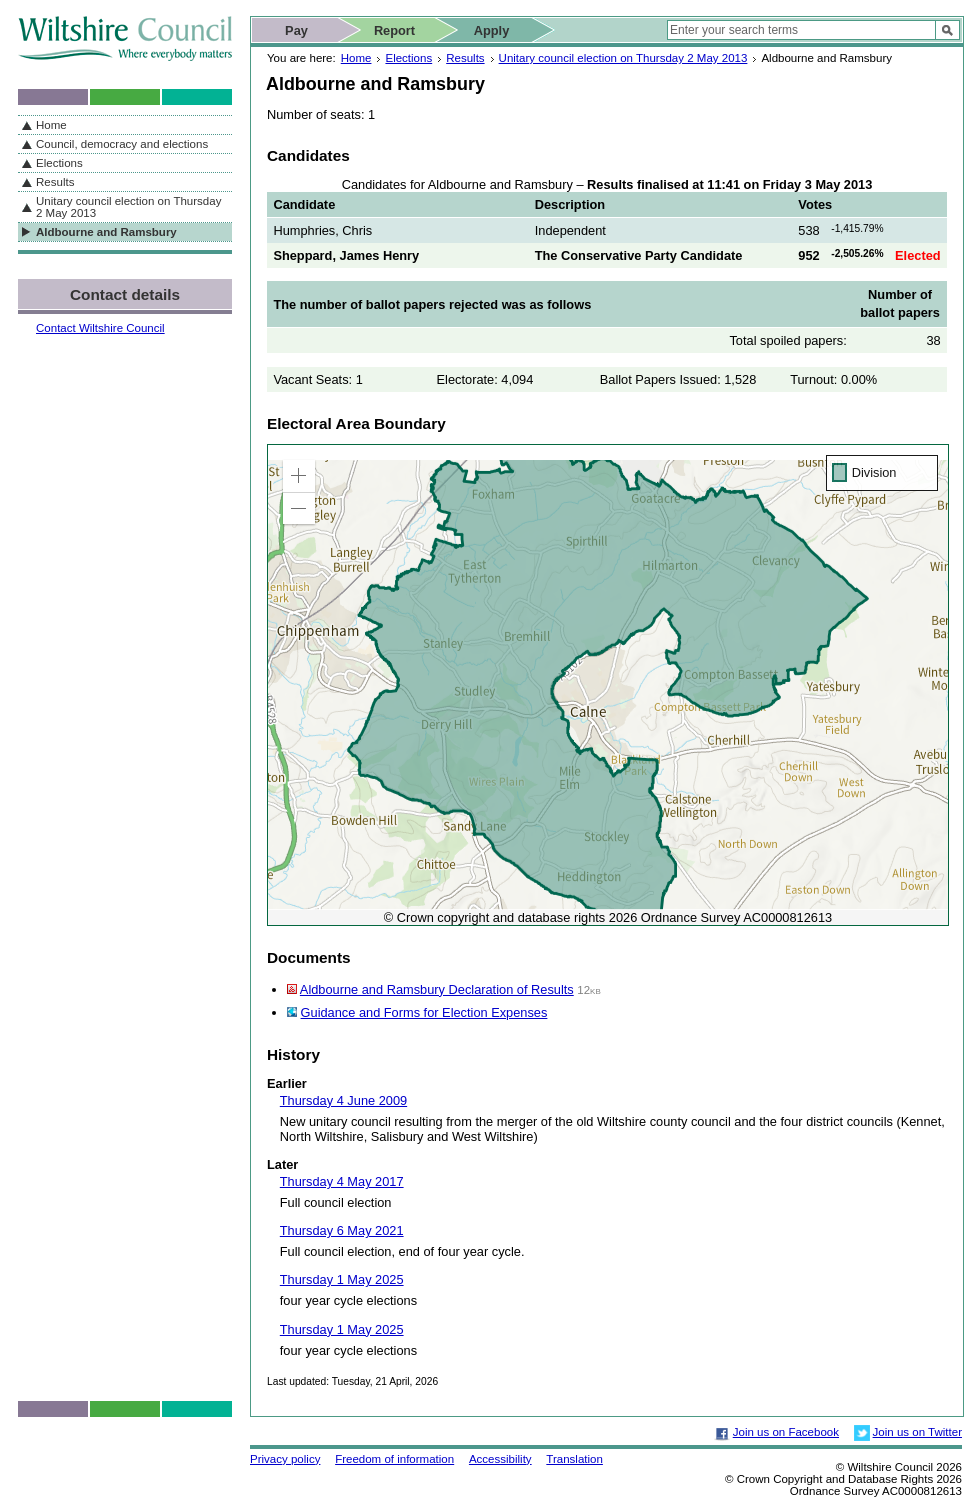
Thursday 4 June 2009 (343, 1100)
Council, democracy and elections (122, 144)
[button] (299, 476)
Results (465, 58)
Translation (574, 1459)
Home (356, 58)
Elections (408, 58)
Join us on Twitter (917, 1432)
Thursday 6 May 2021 (342, 1230)
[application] (608, 685)
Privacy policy (285, 1459)
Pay (296, 30)
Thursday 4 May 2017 (342, 1181)
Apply (492, 30)
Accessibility (500, 1459)
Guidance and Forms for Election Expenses (424, 1012)
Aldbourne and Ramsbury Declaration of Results (437, 989)
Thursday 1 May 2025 (342, 1279)
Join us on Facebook (786, 1432)
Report (394, 30)
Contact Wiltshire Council (100, 328)
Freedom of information (394, 1459)
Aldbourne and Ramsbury (106, 232)
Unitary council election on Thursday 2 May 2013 (623, 58)
